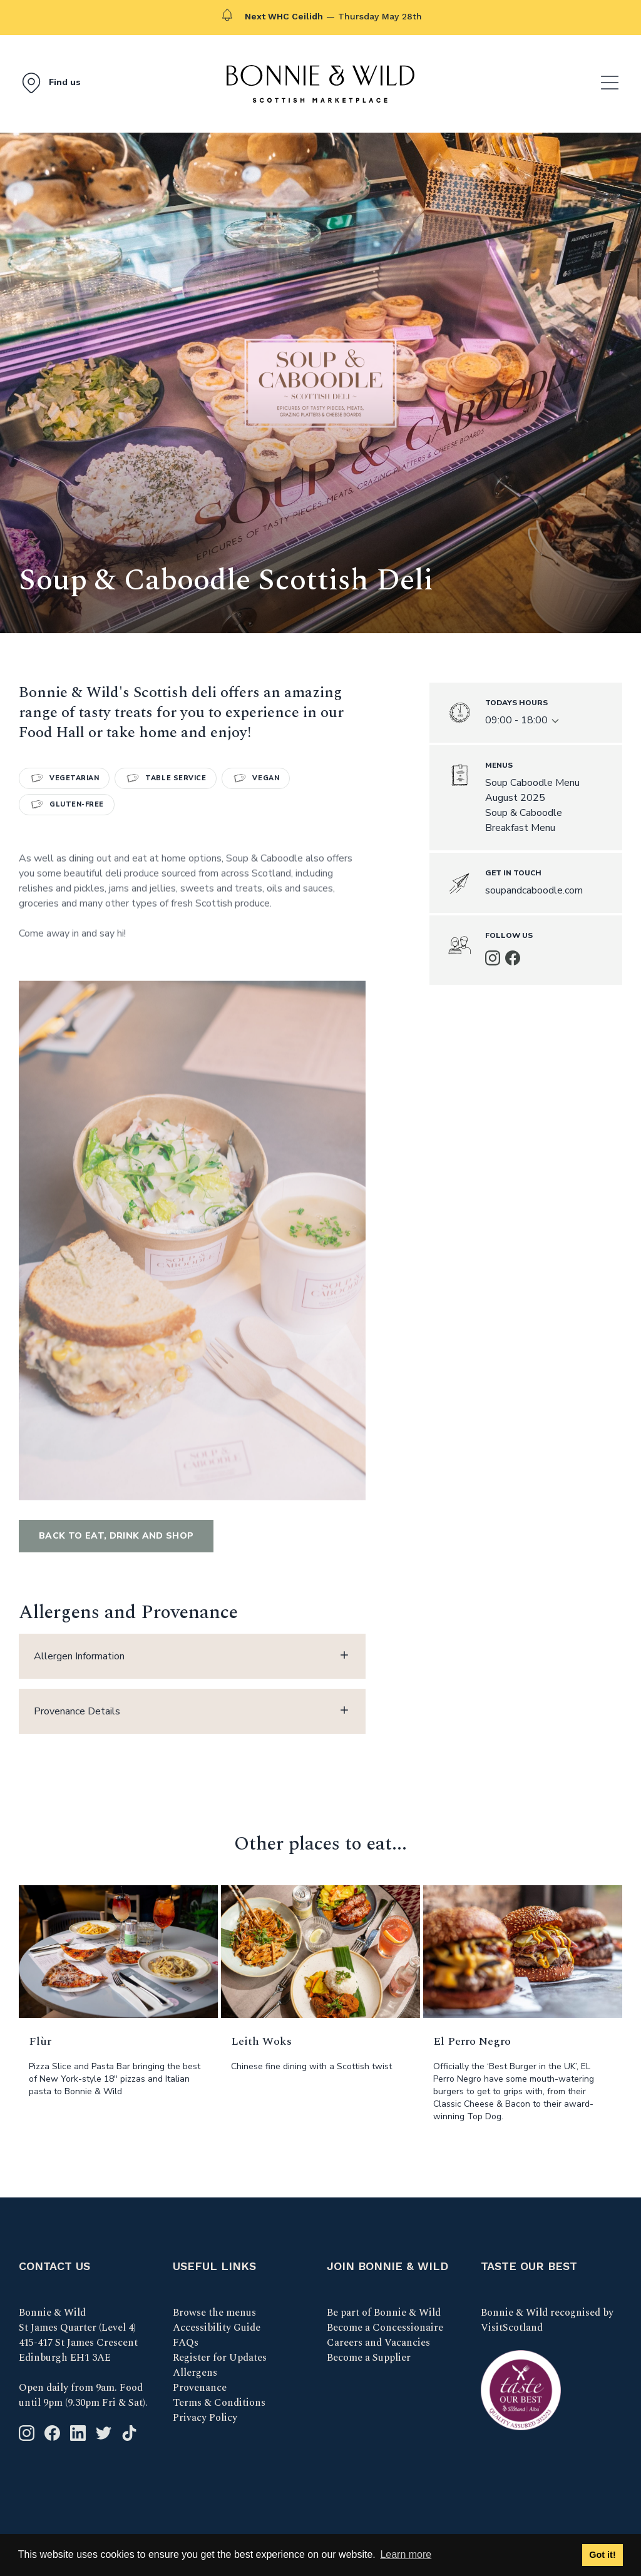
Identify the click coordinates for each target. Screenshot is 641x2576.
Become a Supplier (369, 2357)
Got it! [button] (602, 2555)
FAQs (185, 2342)
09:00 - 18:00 (522, 720)
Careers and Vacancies (378, 2342)
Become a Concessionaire (385, 2327)
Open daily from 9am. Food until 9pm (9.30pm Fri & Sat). (83, 2395)
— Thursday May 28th (333, 16)
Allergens (195, 2372)
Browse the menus (214, 2312)
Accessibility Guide (216, 2327)
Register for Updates (220, 2357)
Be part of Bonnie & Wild (384, 2312)
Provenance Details (192, 1711)
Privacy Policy (205, 2417)
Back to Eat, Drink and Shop (116, 1536)
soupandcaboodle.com (534, 890)
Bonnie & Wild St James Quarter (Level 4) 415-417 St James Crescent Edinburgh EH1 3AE (78, 2335)
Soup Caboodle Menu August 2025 (532, 790)
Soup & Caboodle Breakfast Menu (523, 820)
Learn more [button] (405, 2554)
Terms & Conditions (219, 2402)
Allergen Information (192, 1656)
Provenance (200, 2387)
